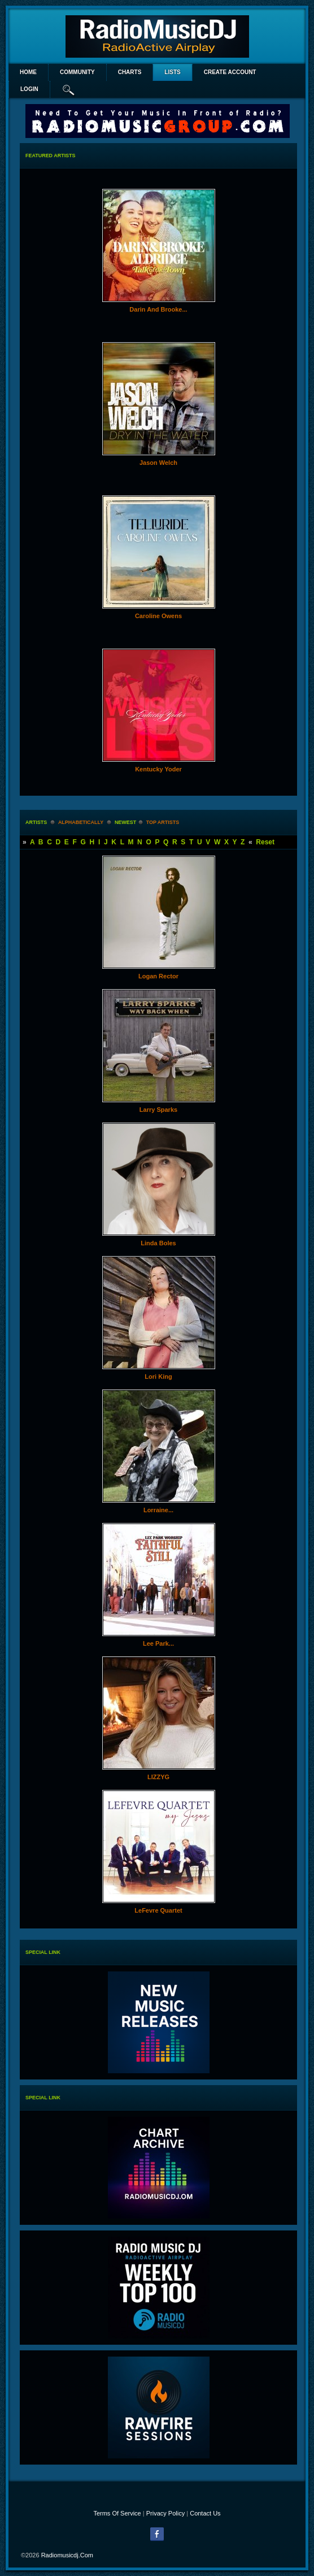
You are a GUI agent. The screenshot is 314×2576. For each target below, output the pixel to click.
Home (28, 72)
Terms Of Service (117, 2513)
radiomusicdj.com (67, 2555)
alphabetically (80, 822)
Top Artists (163, 822)
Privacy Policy (165, 2513)
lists (172, 72)
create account (230, 72)
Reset (265, 842)
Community (77, 72)
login (29, 89)
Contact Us (205, 2513)
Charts (130, 72)
